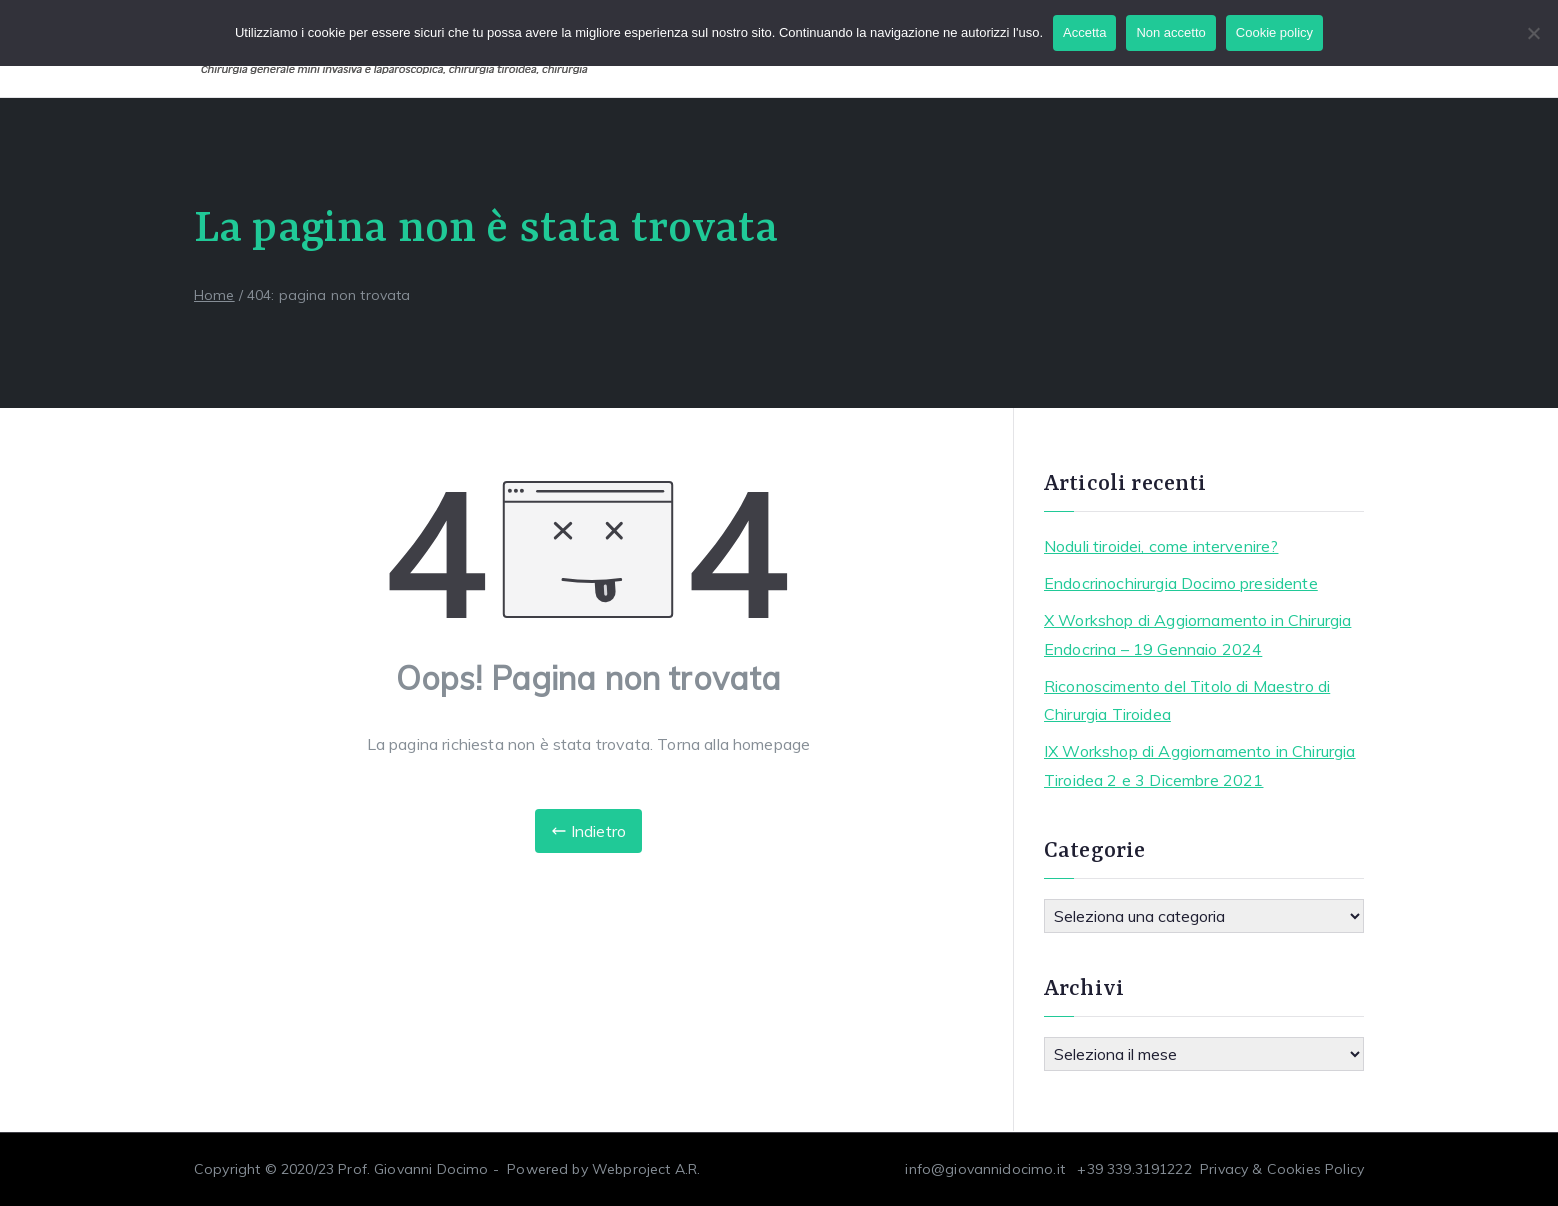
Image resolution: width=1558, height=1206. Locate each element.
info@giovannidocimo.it (985, 1169)
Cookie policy (1274, 32)
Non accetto (1170, 32)
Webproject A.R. (646, 1169)
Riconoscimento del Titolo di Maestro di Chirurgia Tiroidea (1187, 700)
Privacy (1224, 1169)
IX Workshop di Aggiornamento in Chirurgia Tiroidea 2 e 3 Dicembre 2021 (1200, 765)
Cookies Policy (1315, 1169)
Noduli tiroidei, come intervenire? (1161, 546)
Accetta (1084, 32)
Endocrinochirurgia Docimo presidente (1181, 583)
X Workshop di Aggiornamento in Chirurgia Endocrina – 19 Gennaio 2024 (1197, 634)
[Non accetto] (1533, 33)
